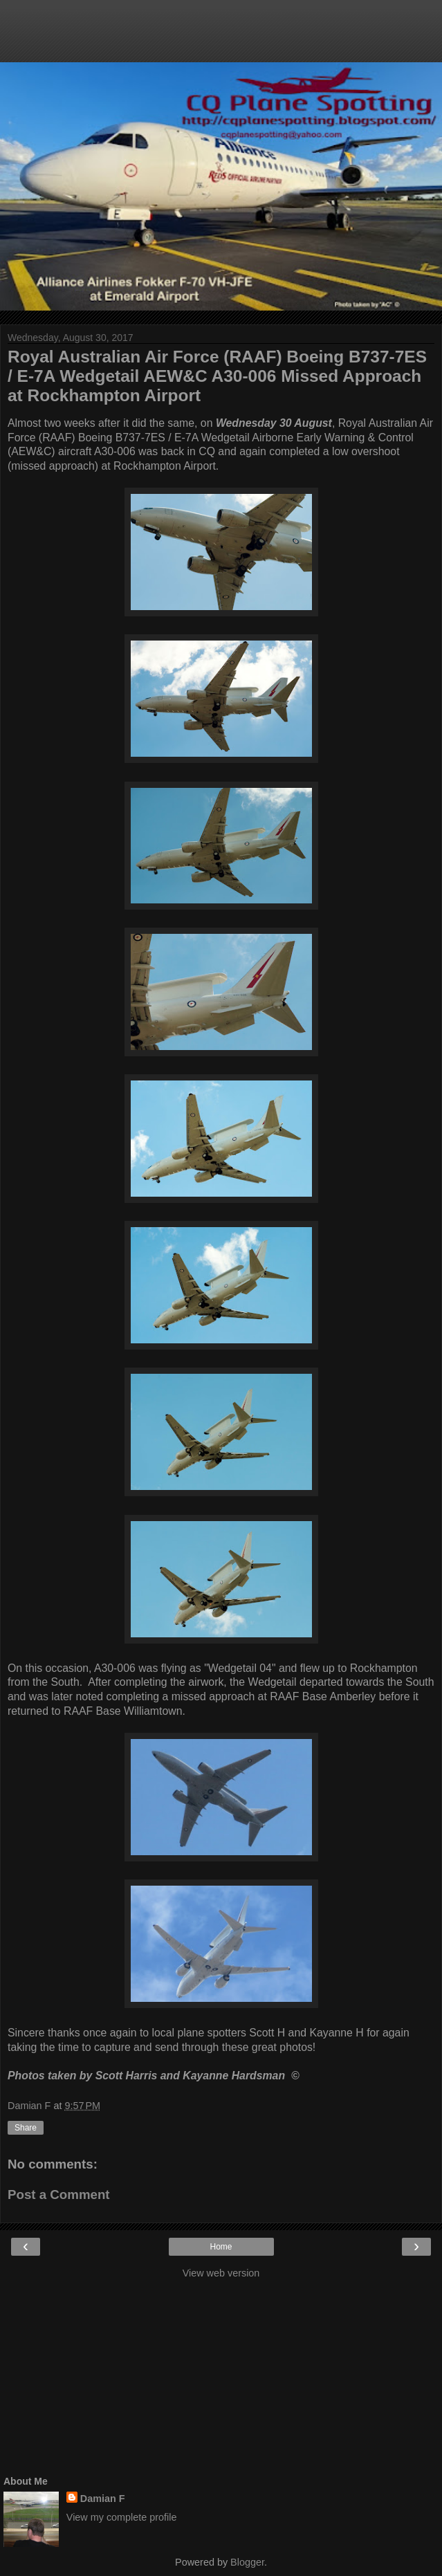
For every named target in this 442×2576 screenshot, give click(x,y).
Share (26, 2128)
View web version (221, 2273)
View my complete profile (121, 2517)
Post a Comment (59, 2194)
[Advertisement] (221, 38)
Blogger (247, 2562)
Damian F (102, 2498)
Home (221, 2247)
